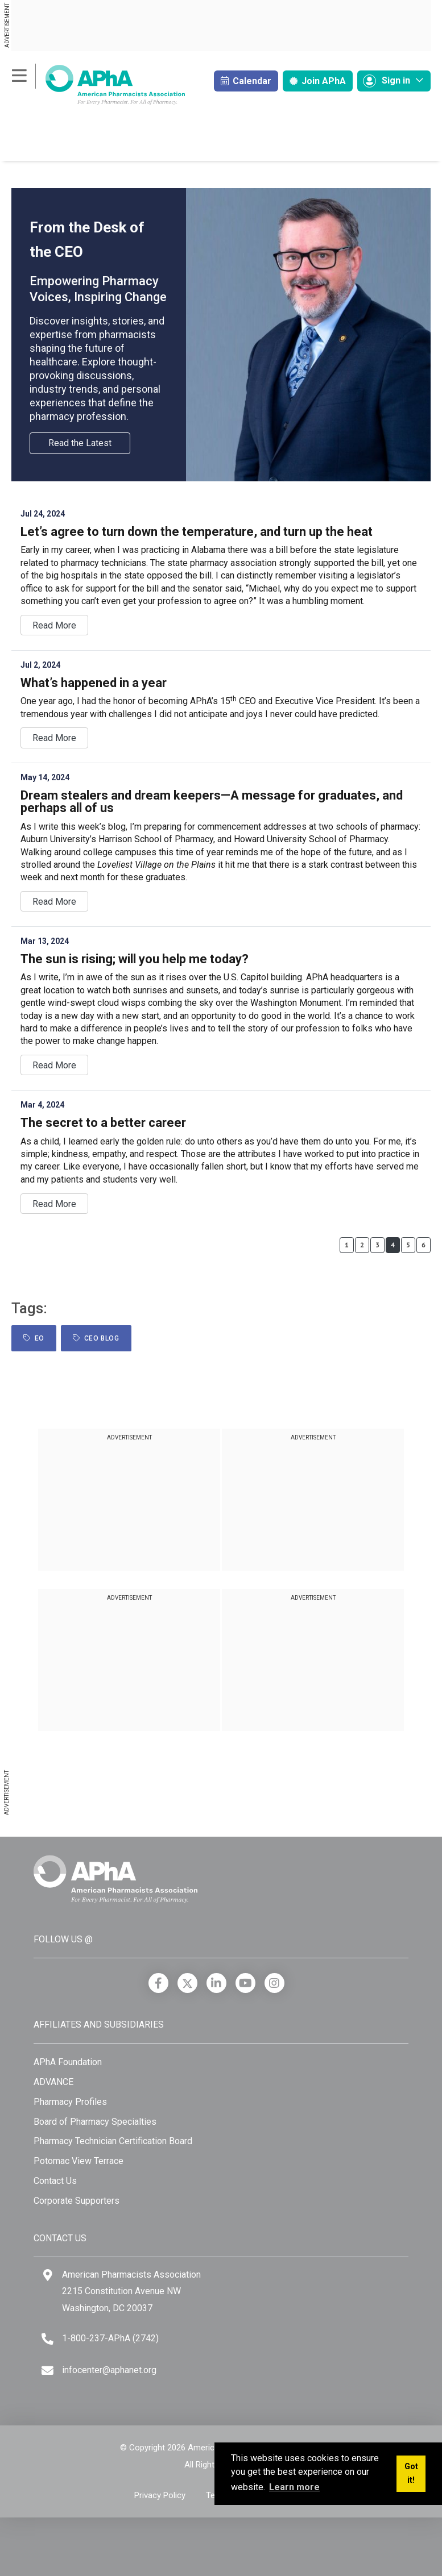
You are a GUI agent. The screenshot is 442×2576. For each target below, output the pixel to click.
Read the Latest (79, 443)
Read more (54, 624)
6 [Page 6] (424, 1245)
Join (318, 81)
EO (33, 1338)
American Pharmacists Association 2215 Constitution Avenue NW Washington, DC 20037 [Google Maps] (131, 2291)
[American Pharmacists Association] (98, 84)
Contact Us (55, 2180)
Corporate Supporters (76, 2200)
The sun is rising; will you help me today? (134, 959)
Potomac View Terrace (78, 2160)
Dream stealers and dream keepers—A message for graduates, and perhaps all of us (211, 801)
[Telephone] (47, 2338)
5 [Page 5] (408, 1245)
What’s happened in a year (93, 683)
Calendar (246, 81)
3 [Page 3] (377, 1245)
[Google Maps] (47, 2275)
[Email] (47, 2370)
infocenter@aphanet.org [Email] (109, 2370)
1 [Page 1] (347, 1245)
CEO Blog (96, 1338)
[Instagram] (274, 1983)
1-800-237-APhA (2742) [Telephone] (110, 2338)
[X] (187, 1983)
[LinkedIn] (216, 1983)
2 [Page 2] (362, 1245)
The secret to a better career (103, 1123)
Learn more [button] (294, 2487)
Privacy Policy (159, 2495)
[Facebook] (158, 1983)
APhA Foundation (68, 2062)
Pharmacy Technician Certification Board (113, 2141)
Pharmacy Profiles (70, 2101)
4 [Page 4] (393, 1245)
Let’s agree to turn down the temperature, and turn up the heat (196, 532)
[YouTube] (245, 1983)
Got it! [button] (411, 2473)
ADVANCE (53, 2081)
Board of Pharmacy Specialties (95, 2121)
